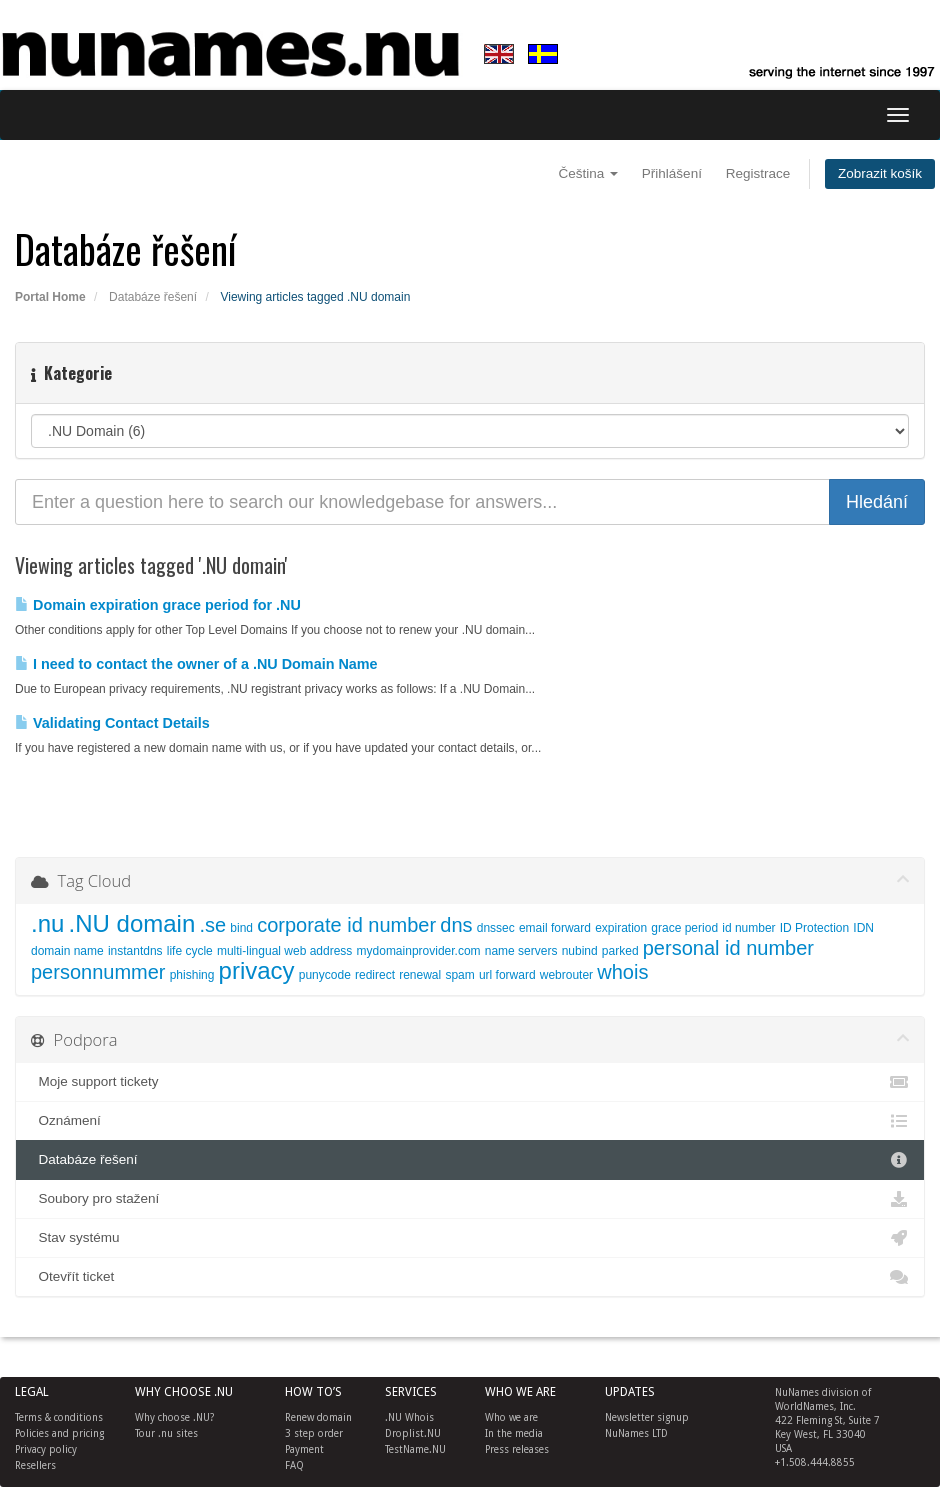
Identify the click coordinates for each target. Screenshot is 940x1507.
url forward (507, 975)
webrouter (566, 975)
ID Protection (814, 928)
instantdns (135, 951)
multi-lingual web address (284, 951)
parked (620, 951)
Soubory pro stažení (470, 1199)
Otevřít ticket (470, 1277)
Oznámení (470, 1121)
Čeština (589, 173)
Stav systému (470, 1238)
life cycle (190, 951)
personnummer (98, 972)
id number (748, 928)
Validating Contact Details (112, 723)
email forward (555, 928)
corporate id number (346, 925)
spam (459, 975)
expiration (621, 928)
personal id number (728, 948)
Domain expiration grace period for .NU (158, 605)
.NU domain (132, 923)
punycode (325, 975)
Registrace (758, 173)
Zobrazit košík (880, 173)
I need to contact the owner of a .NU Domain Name (196, 664)
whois (622, 972)
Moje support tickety (470, 1082)
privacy (257, 970)
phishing (192, 975)
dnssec (496, 928)
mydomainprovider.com (419, 951)
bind (241, 928)
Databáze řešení (153, 297)
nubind (580, 951)
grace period (684, 928)
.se (212, 925)
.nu (47, 923)
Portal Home (50, 297)
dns (456, 925)
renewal (420, 975)
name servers (521, 951)
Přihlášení (672, 173)
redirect (375, 975)
